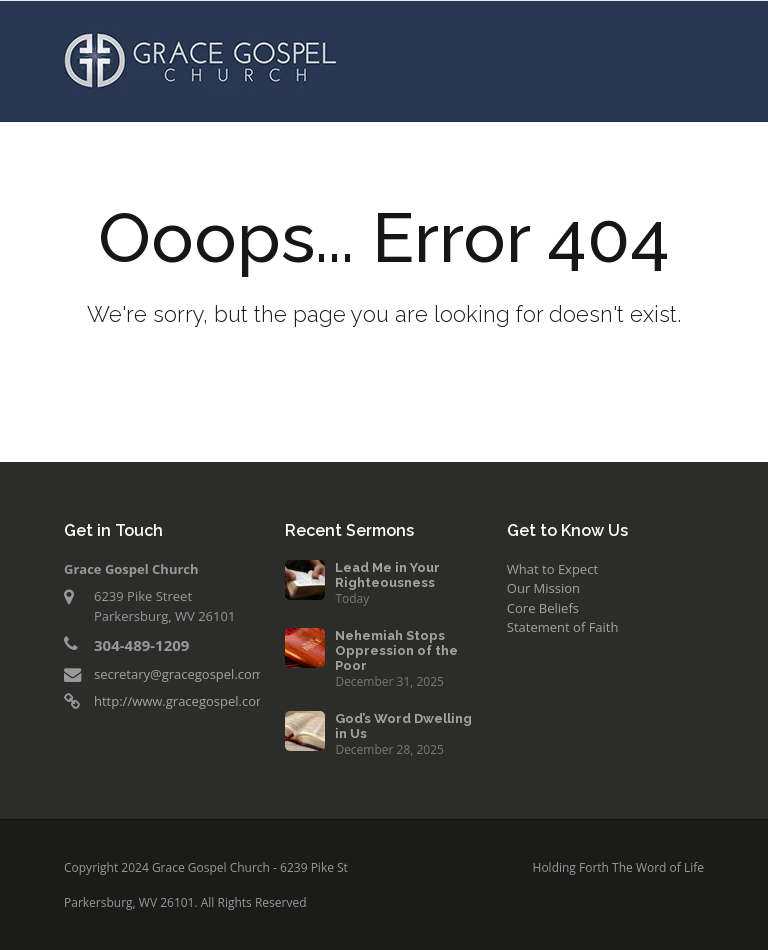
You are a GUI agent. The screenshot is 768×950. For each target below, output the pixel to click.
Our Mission (543, 588)
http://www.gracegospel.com (181, 701)
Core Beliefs (543, 608)
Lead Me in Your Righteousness (387, 575)
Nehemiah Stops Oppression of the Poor (396, 650)
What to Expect (552, 569)
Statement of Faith (563, 627)
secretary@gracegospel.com (179, 674)
